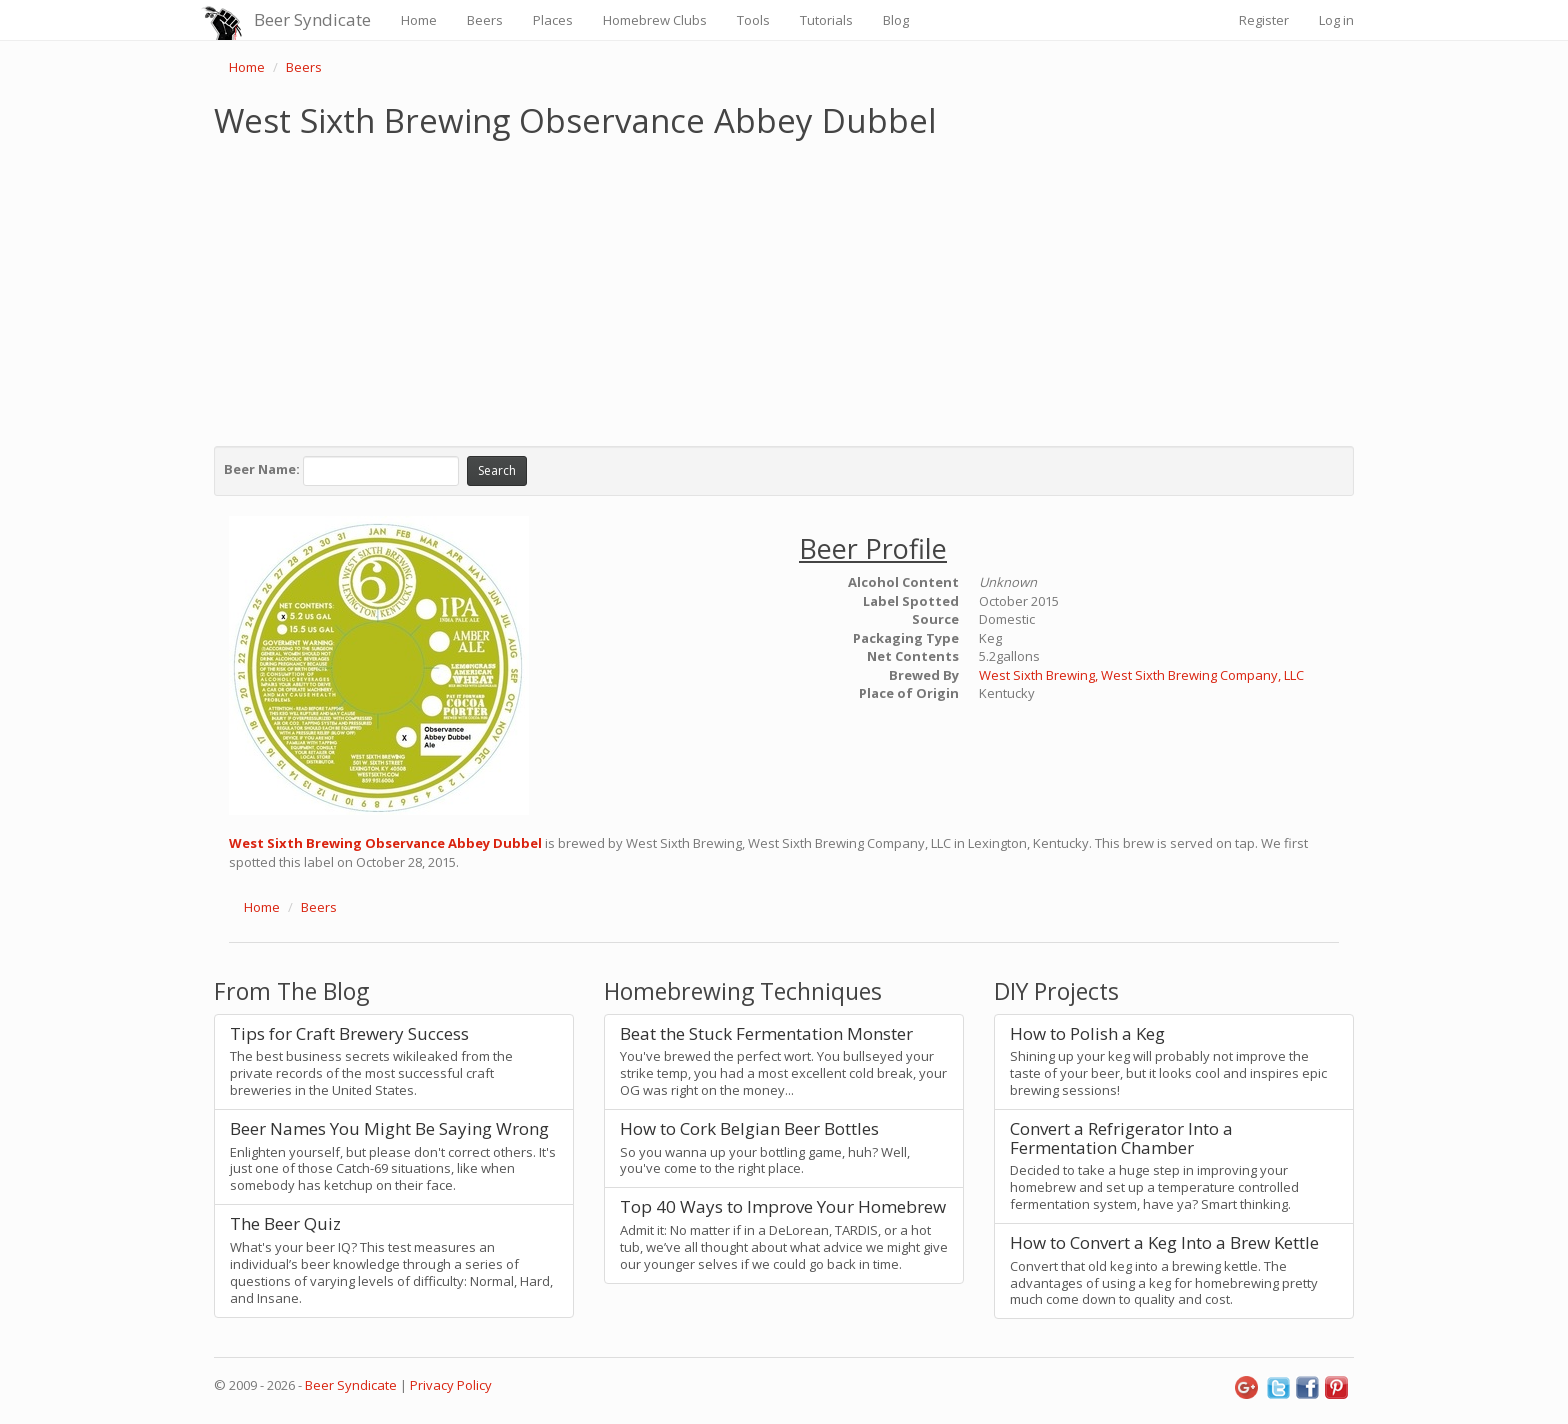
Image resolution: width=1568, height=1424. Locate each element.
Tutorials (826, 20)
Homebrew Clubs (655, 20)
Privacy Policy (451, 1385)
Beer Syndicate (312, 19)
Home (419, 20)
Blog (896, 20)
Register (1264, 20)
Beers (485, 20)
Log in (1336, 20)
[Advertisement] (784, 288)
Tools (753, 20)
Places (553, 20)
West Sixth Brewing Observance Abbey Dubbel (385, 843)
